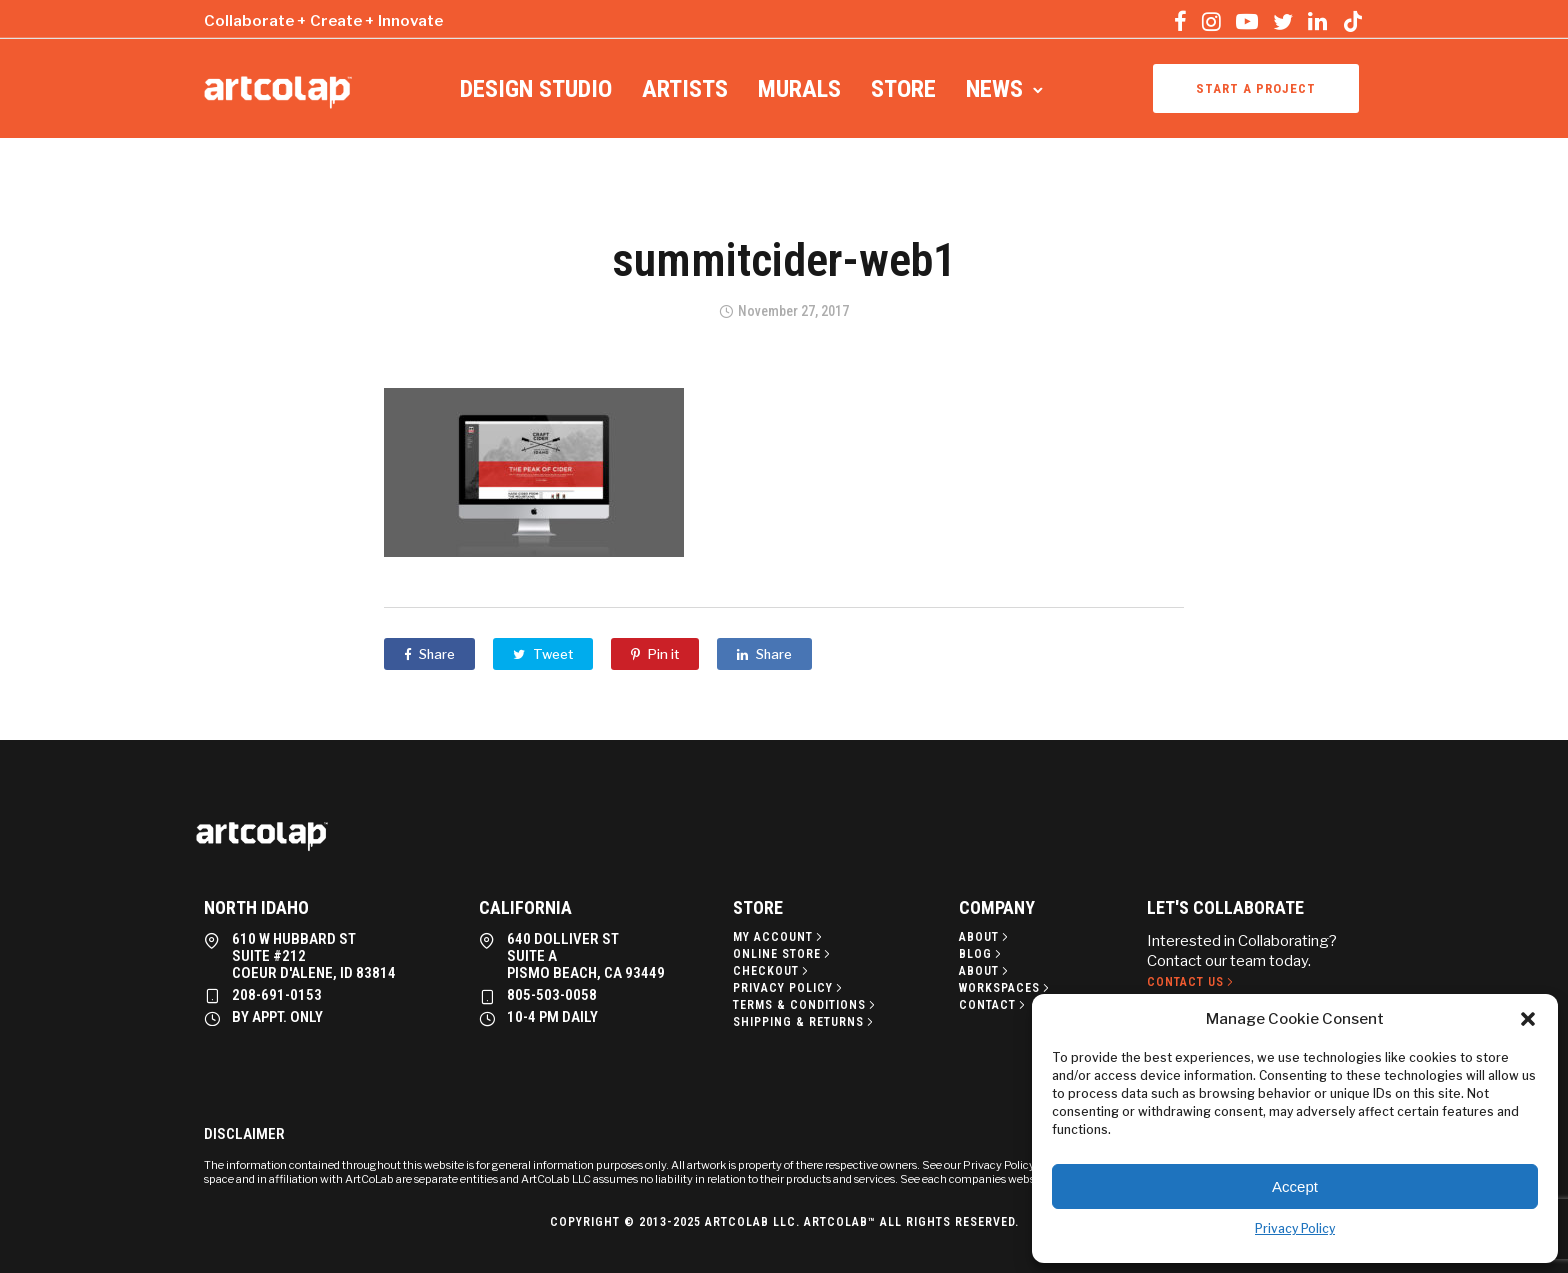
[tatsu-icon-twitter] (1283, 21)
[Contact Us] (1192, 982)
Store (903, 89)
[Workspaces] (1006, 988)
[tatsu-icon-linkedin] (1317, 21)
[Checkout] (772, 971)
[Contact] (994, 1005)
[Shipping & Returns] (805, 1022)
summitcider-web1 (784, 260)
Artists (685, 89)
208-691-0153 (277, 995)
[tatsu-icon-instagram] (1211, 21)
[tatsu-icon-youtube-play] (1247, 21)
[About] (985, 937)
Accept (1295, 1186)
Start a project (1256, 88)
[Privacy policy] (789, 988)
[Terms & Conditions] (806, 1005)
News (994, 89)
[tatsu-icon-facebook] (1180, 21)
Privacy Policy (1295, 1228)
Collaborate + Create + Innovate (323, 21)
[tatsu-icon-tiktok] (1353, 21)
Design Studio (536, 89)
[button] (1528, 1019)
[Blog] (982, 954)
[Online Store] (783, 954)
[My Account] (779, 937)
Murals (799, 89)
